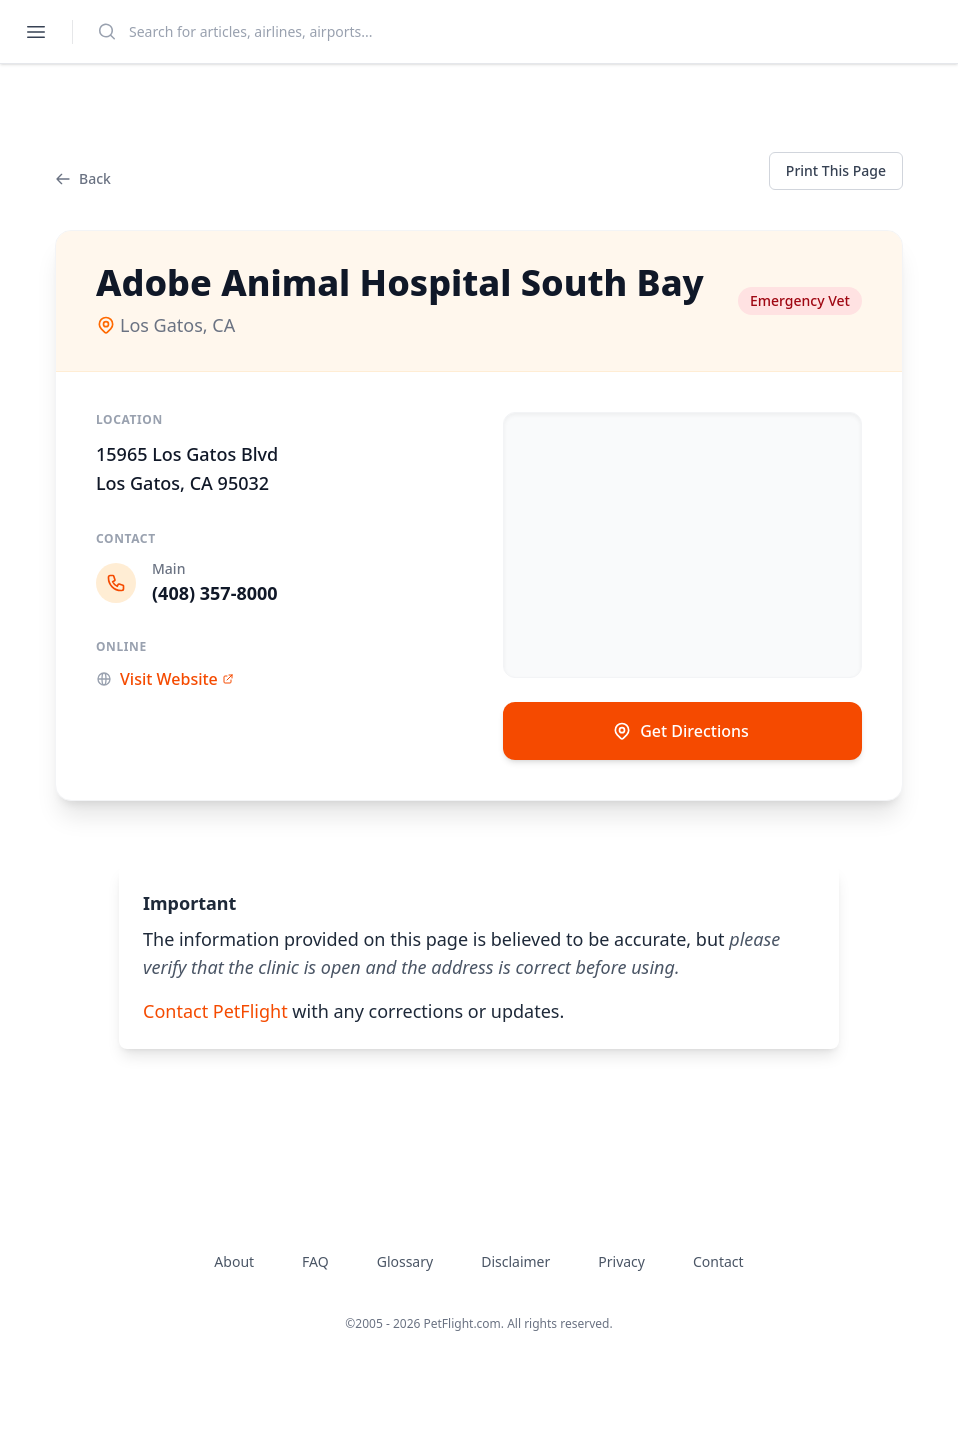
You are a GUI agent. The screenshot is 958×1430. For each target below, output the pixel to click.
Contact (718, 1261)
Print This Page (836, 170)
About (234, 1261)
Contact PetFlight (215, 1011)
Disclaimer (515, 1261)
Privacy (621, 1261)
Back (83, 178)
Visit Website (165, 679)
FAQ (315, 1261)
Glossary (405, 1261)
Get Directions (680, 731)
